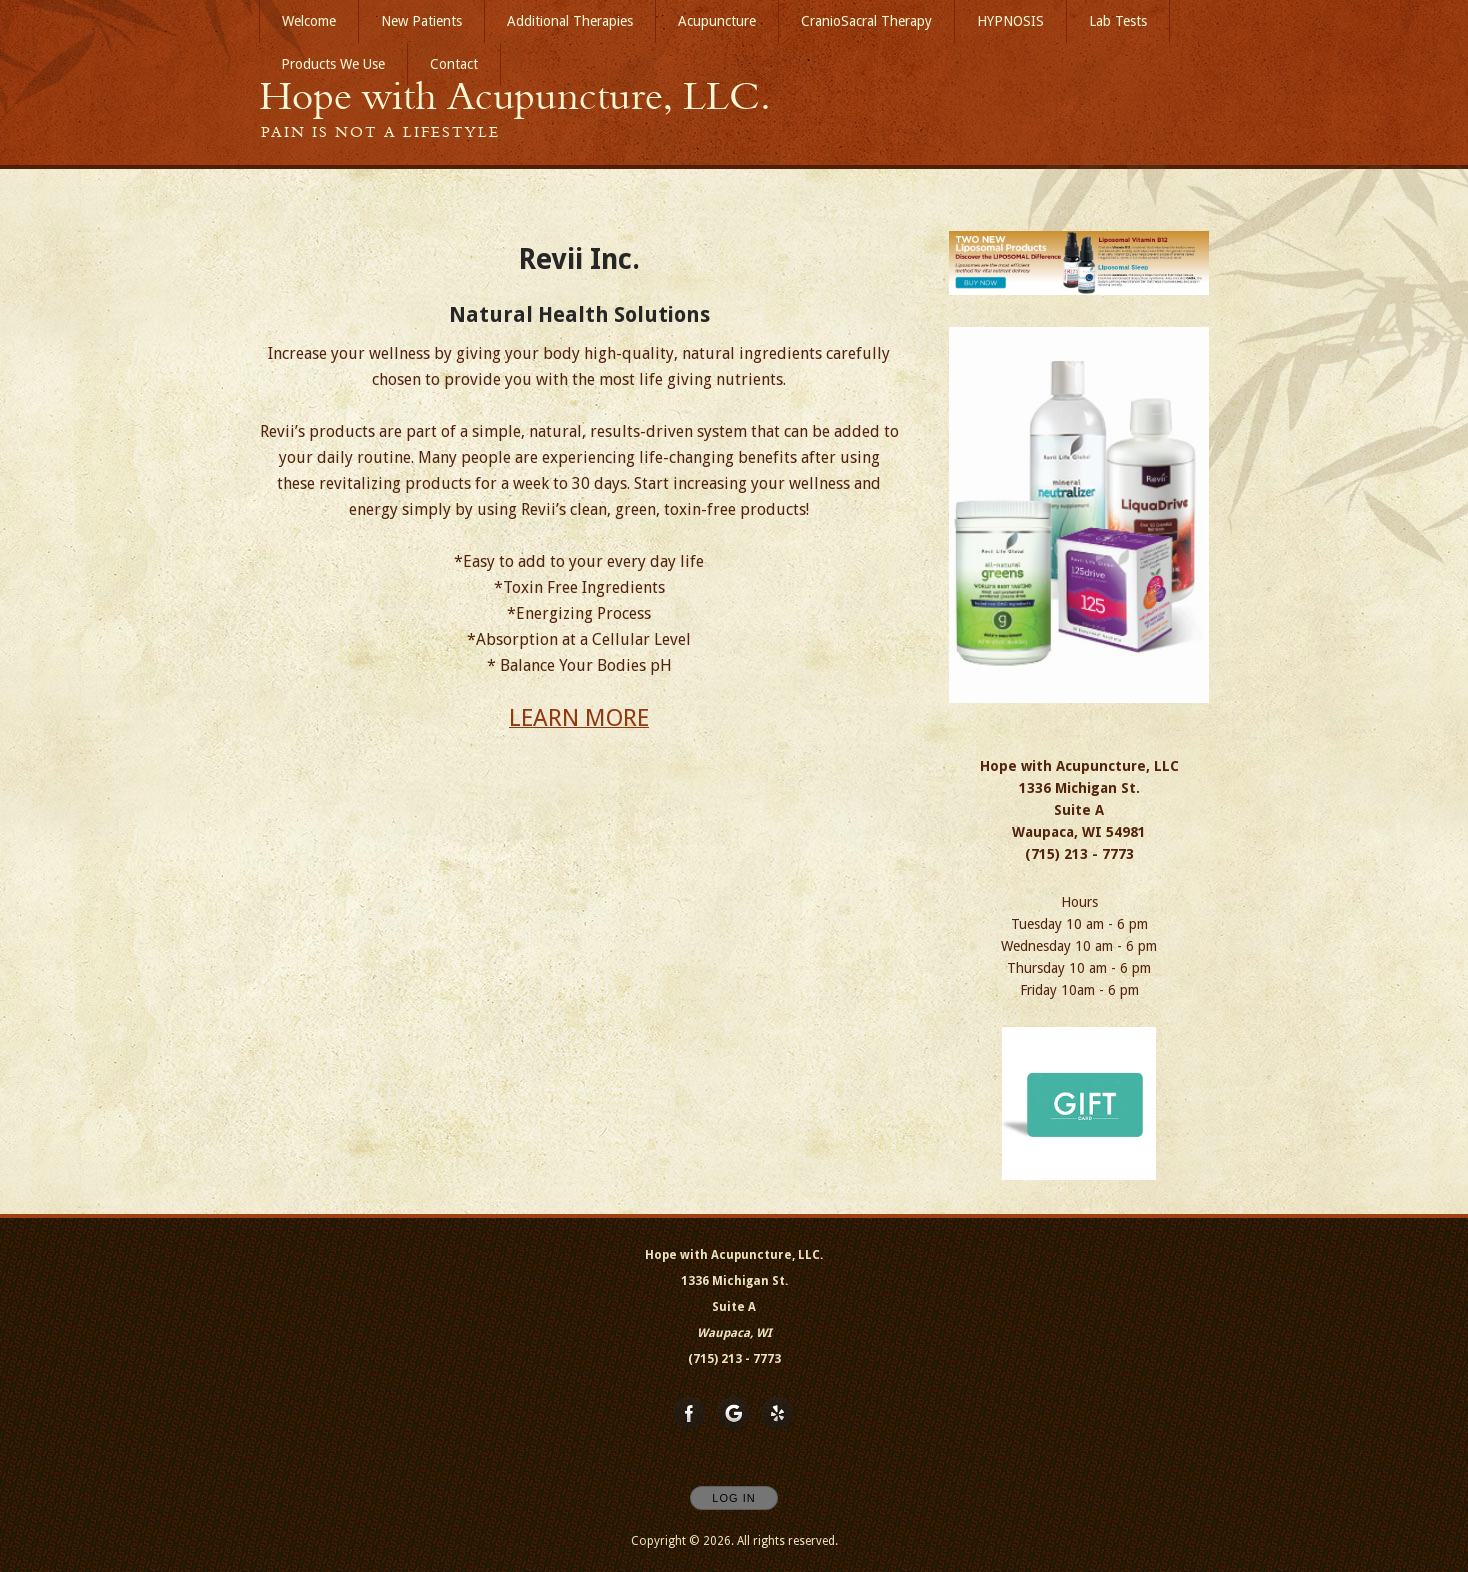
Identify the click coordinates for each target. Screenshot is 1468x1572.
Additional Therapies (570, 21)
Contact (454, 64)
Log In (733, 1498)
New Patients (421, 21)
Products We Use (333, 64)
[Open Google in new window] (734, 1414)
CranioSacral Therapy (866, 21)
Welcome (309, 21)
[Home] (515, 96)
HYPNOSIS (1010, 21)
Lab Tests (1118, 21)
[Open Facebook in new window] (690, 1414)
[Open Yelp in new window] (778, 1414)
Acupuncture (717, 21)
